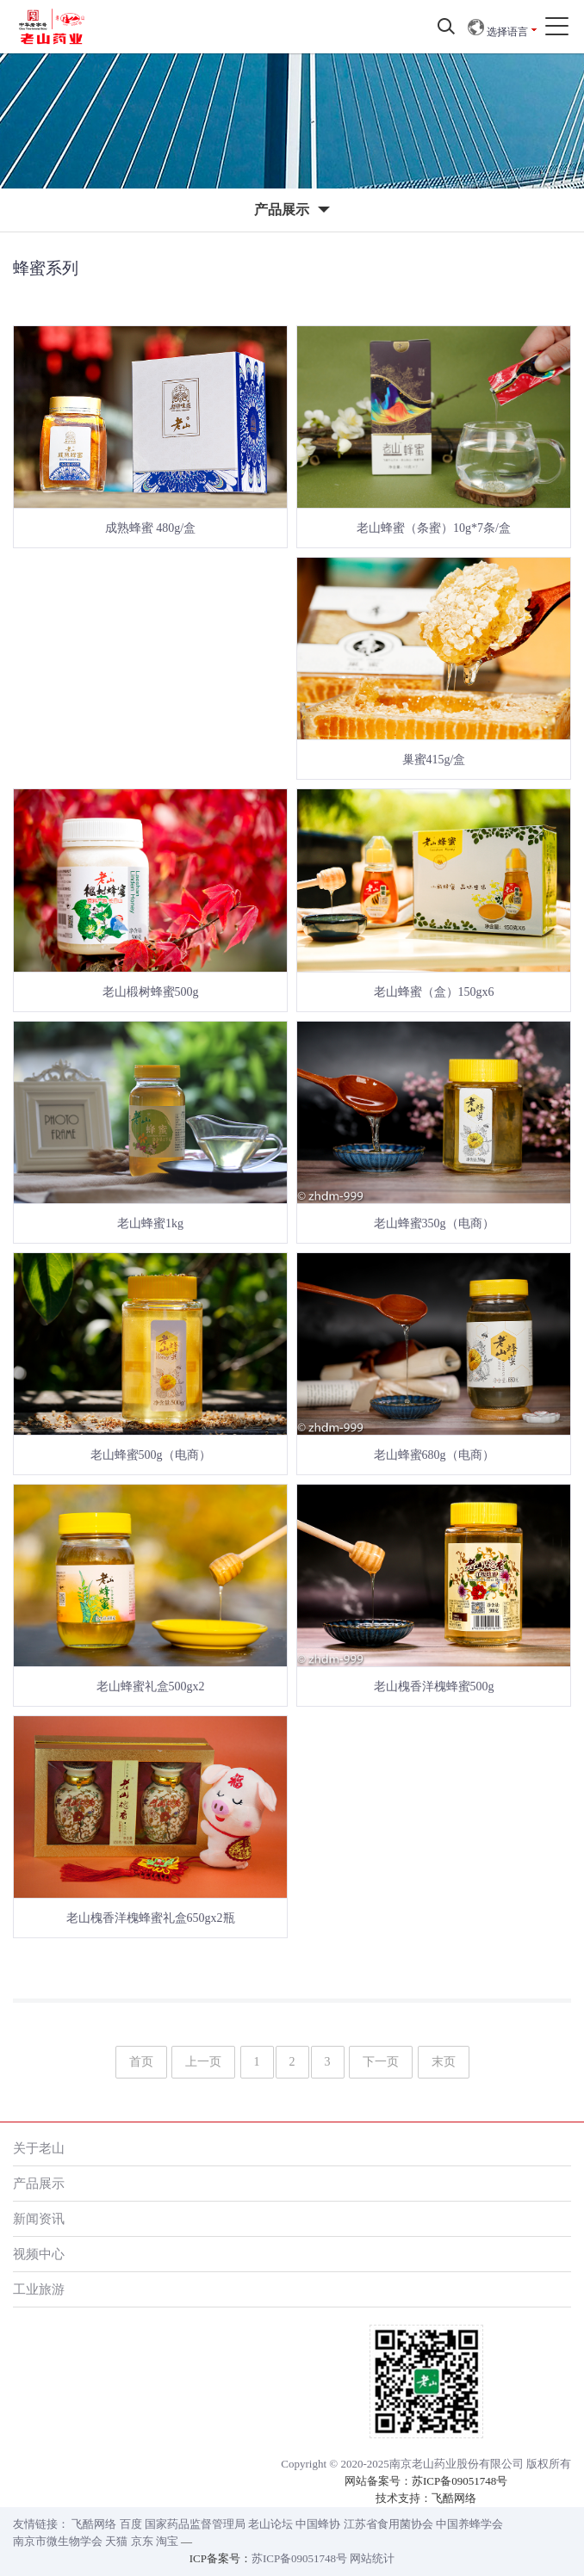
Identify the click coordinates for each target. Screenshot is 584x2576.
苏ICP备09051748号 (459, 2480)
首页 (141, 2061)
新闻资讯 (39, 2218)
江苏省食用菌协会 (388, 2523)
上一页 (203, 2061)
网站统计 (372, 2558)
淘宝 (167, 2541)
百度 (131, 2523)
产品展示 (39, 2183)
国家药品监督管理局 (195, 2523)
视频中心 (39, 2253)
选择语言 (498, 26)
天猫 (116, 2541)
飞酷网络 (454, 2498)
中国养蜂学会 (469, 2523)
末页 (444, 2061)
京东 (142, 2541)
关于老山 (39, 2147)
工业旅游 (39, 2289)
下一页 (381, 2061)
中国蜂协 (317, 2523)
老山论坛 (270, 2523)
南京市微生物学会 (58, 2541)
